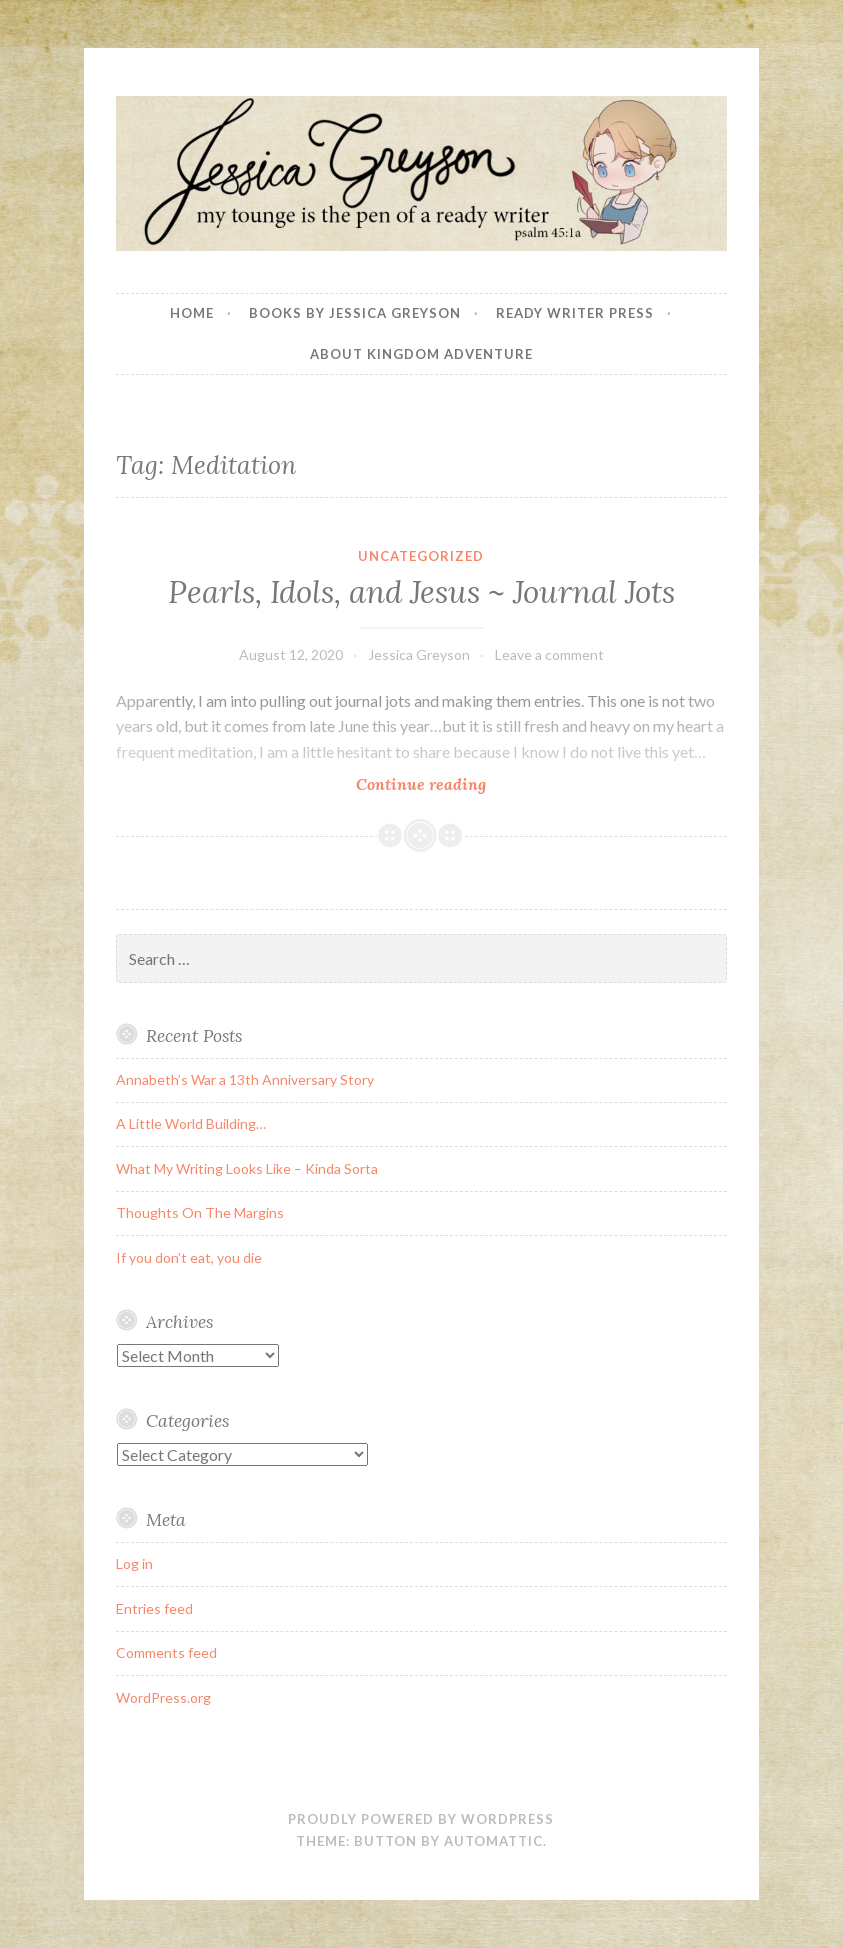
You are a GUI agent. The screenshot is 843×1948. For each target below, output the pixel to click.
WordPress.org (163, 1697)
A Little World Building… (191, 1123)
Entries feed (154, 1608)
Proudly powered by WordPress (421, 1819)
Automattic (493, 1841)
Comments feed (166, 1652)
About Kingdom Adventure (421, 354)
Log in (134, 1563)
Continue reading (448, 783)
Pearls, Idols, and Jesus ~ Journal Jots (421, 592)
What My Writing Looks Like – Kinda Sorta (247, 1168)
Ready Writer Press (575, 313)
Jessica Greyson (419, 654)
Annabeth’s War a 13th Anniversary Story (245, 1079)
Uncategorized (421, 556)
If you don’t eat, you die (189, 1257)
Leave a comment (549, 654)
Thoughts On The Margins (200, 1212)
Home (192, 313)
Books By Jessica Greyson (355, 313)
